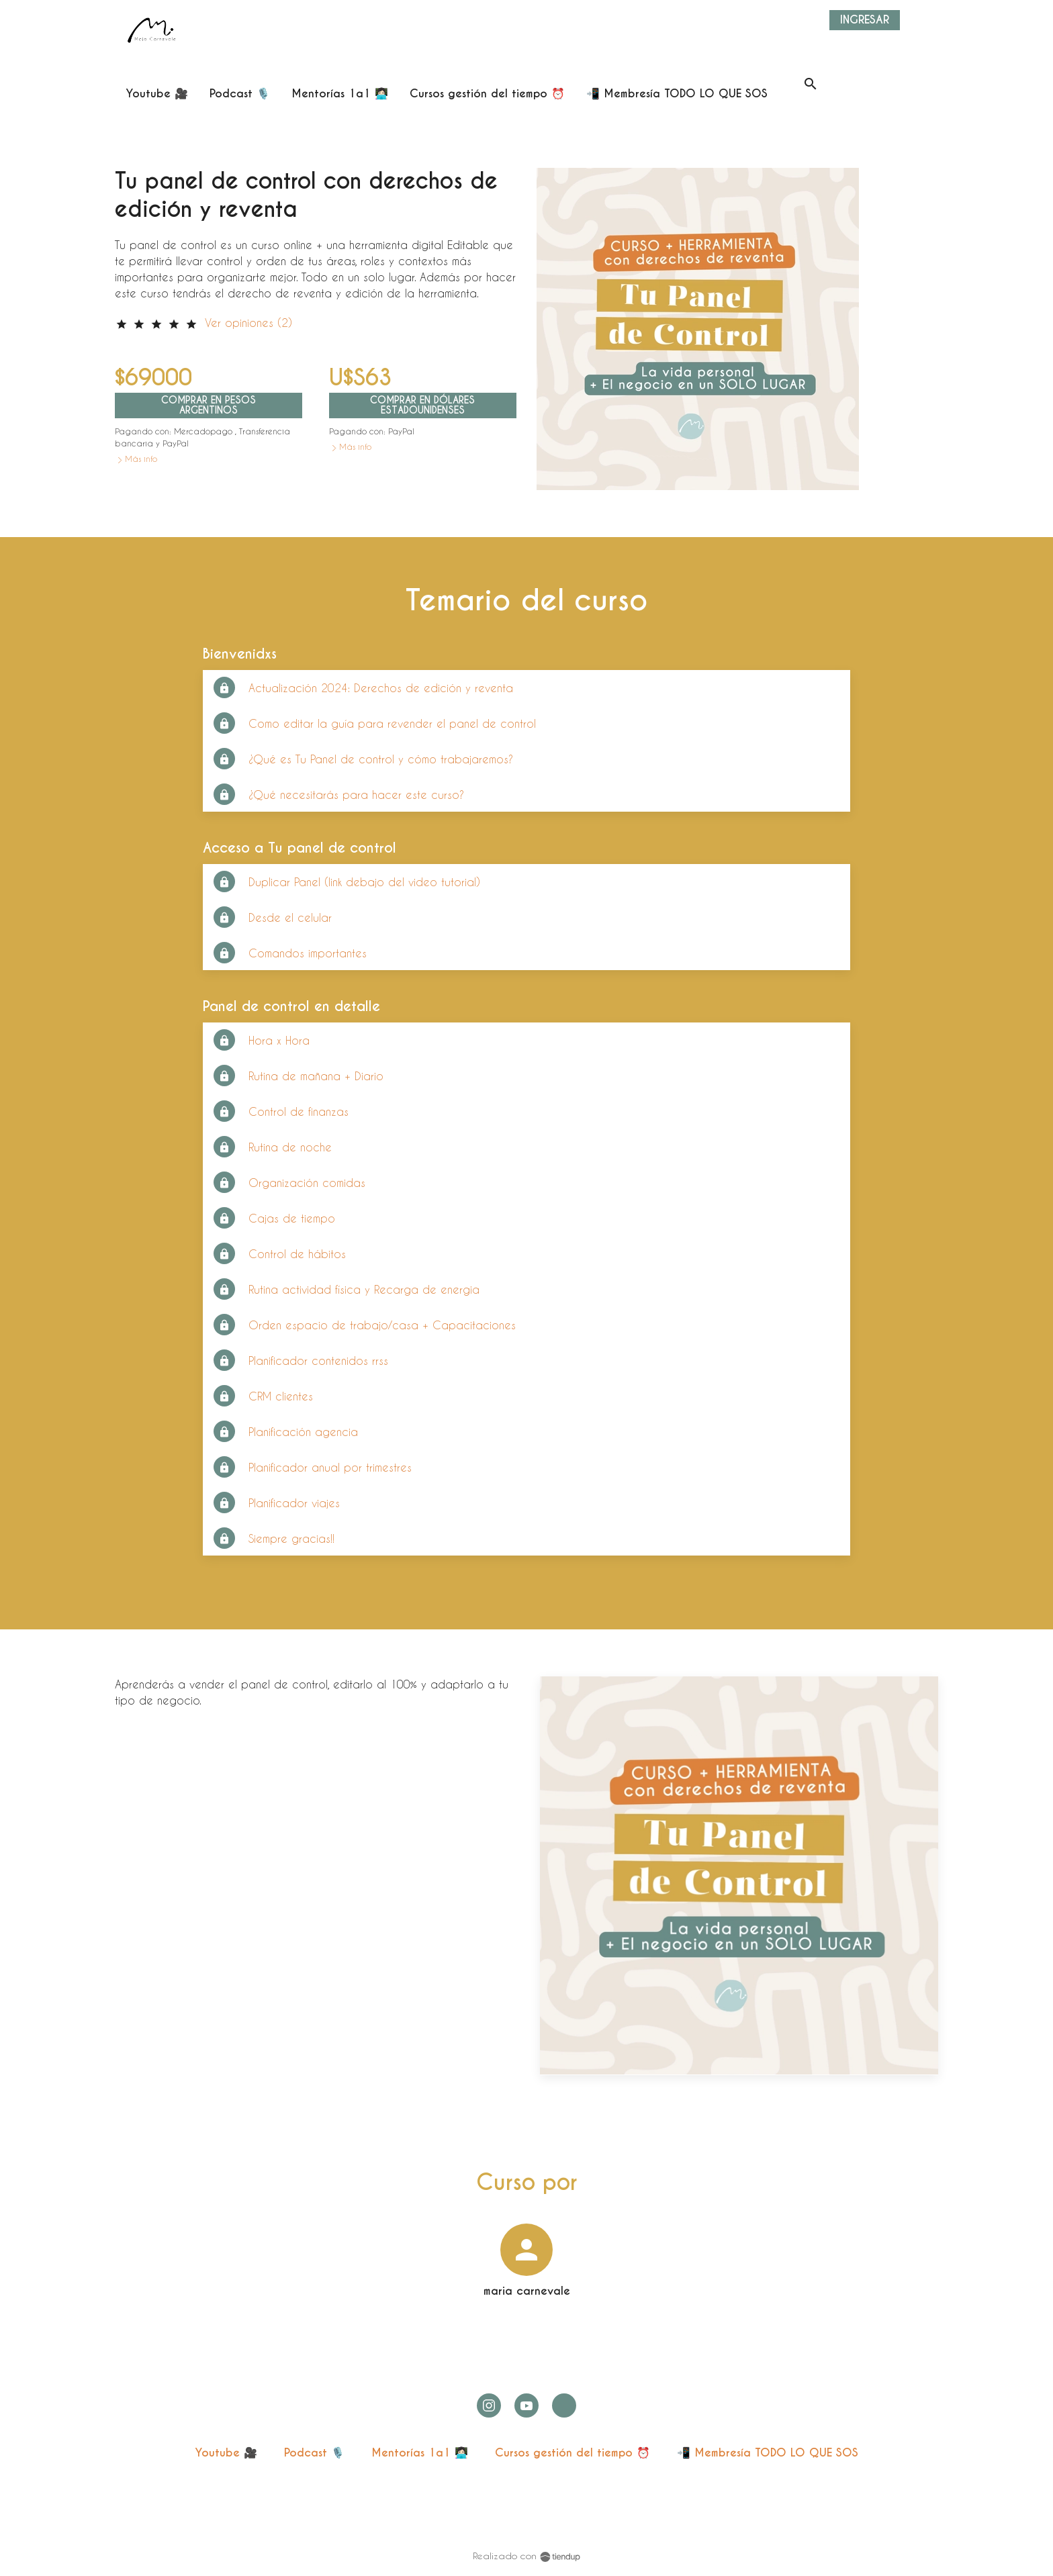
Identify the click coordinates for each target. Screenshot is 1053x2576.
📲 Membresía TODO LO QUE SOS (767, 2453)
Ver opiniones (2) (248, 322)
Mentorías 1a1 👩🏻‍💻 (419, 2453)
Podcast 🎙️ (314, 2453)
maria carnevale (527, 2291)
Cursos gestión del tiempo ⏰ (572, 2453)
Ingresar (864, 20)
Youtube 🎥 (226, 2453)
